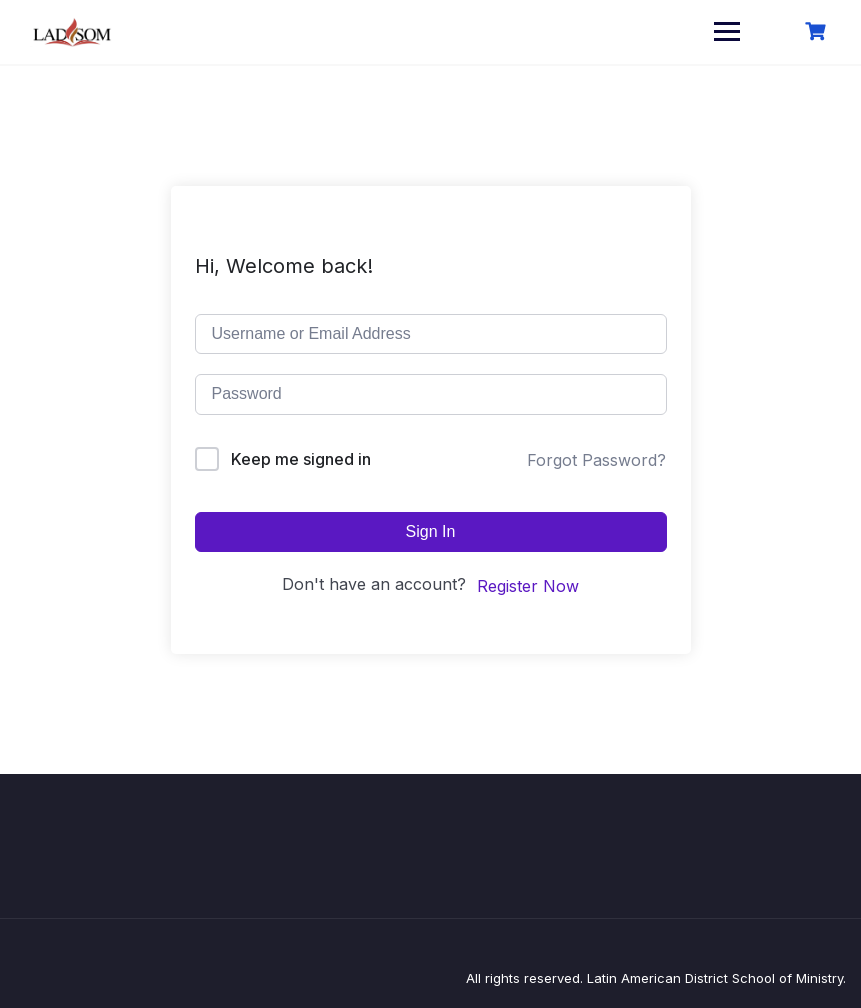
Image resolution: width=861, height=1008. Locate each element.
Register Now (528, 586)
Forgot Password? (596, 460)
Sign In (431, 531)
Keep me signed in (301, 459)
